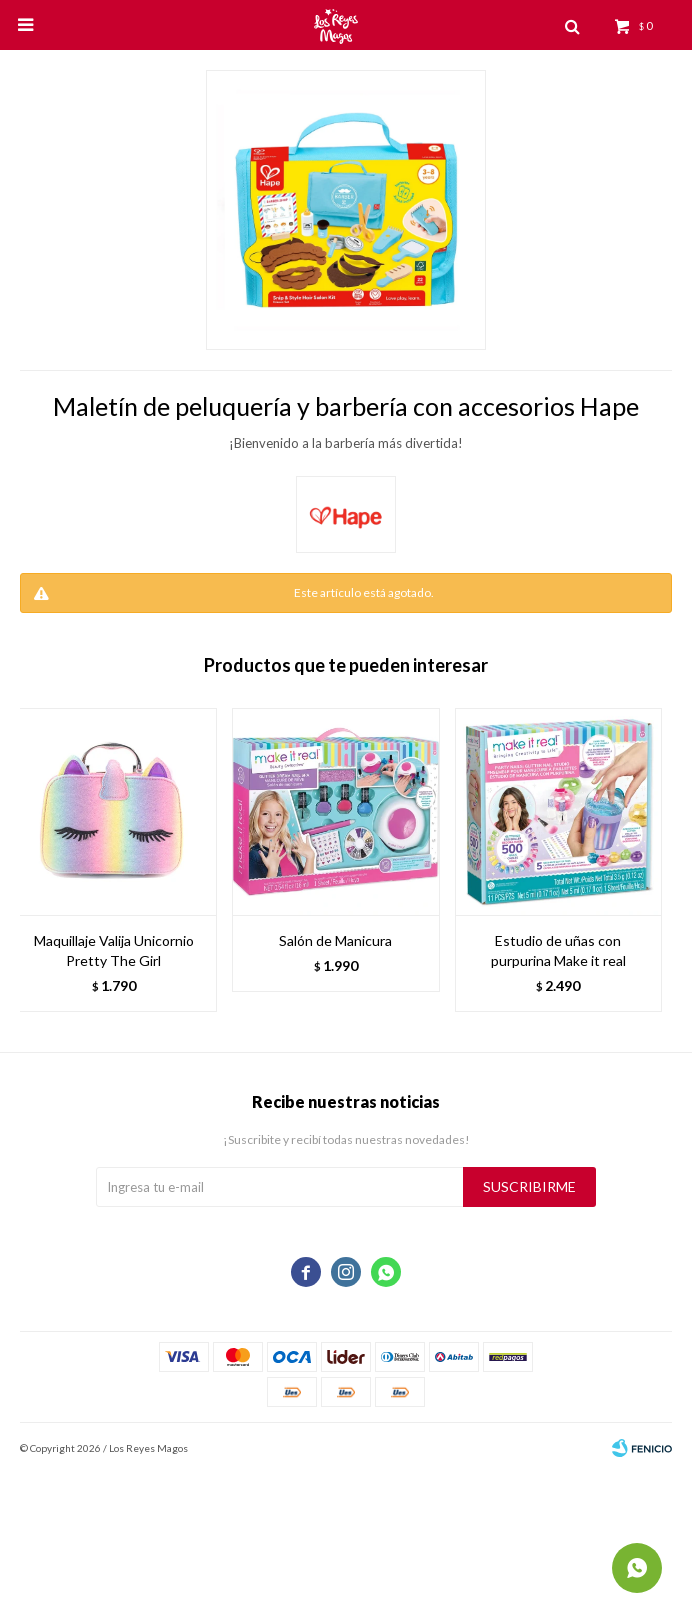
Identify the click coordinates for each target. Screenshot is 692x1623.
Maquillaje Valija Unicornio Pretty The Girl (114, 950)
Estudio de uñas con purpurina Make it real (558, 950)
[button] (647, 860)
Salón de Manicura (335, 940)
